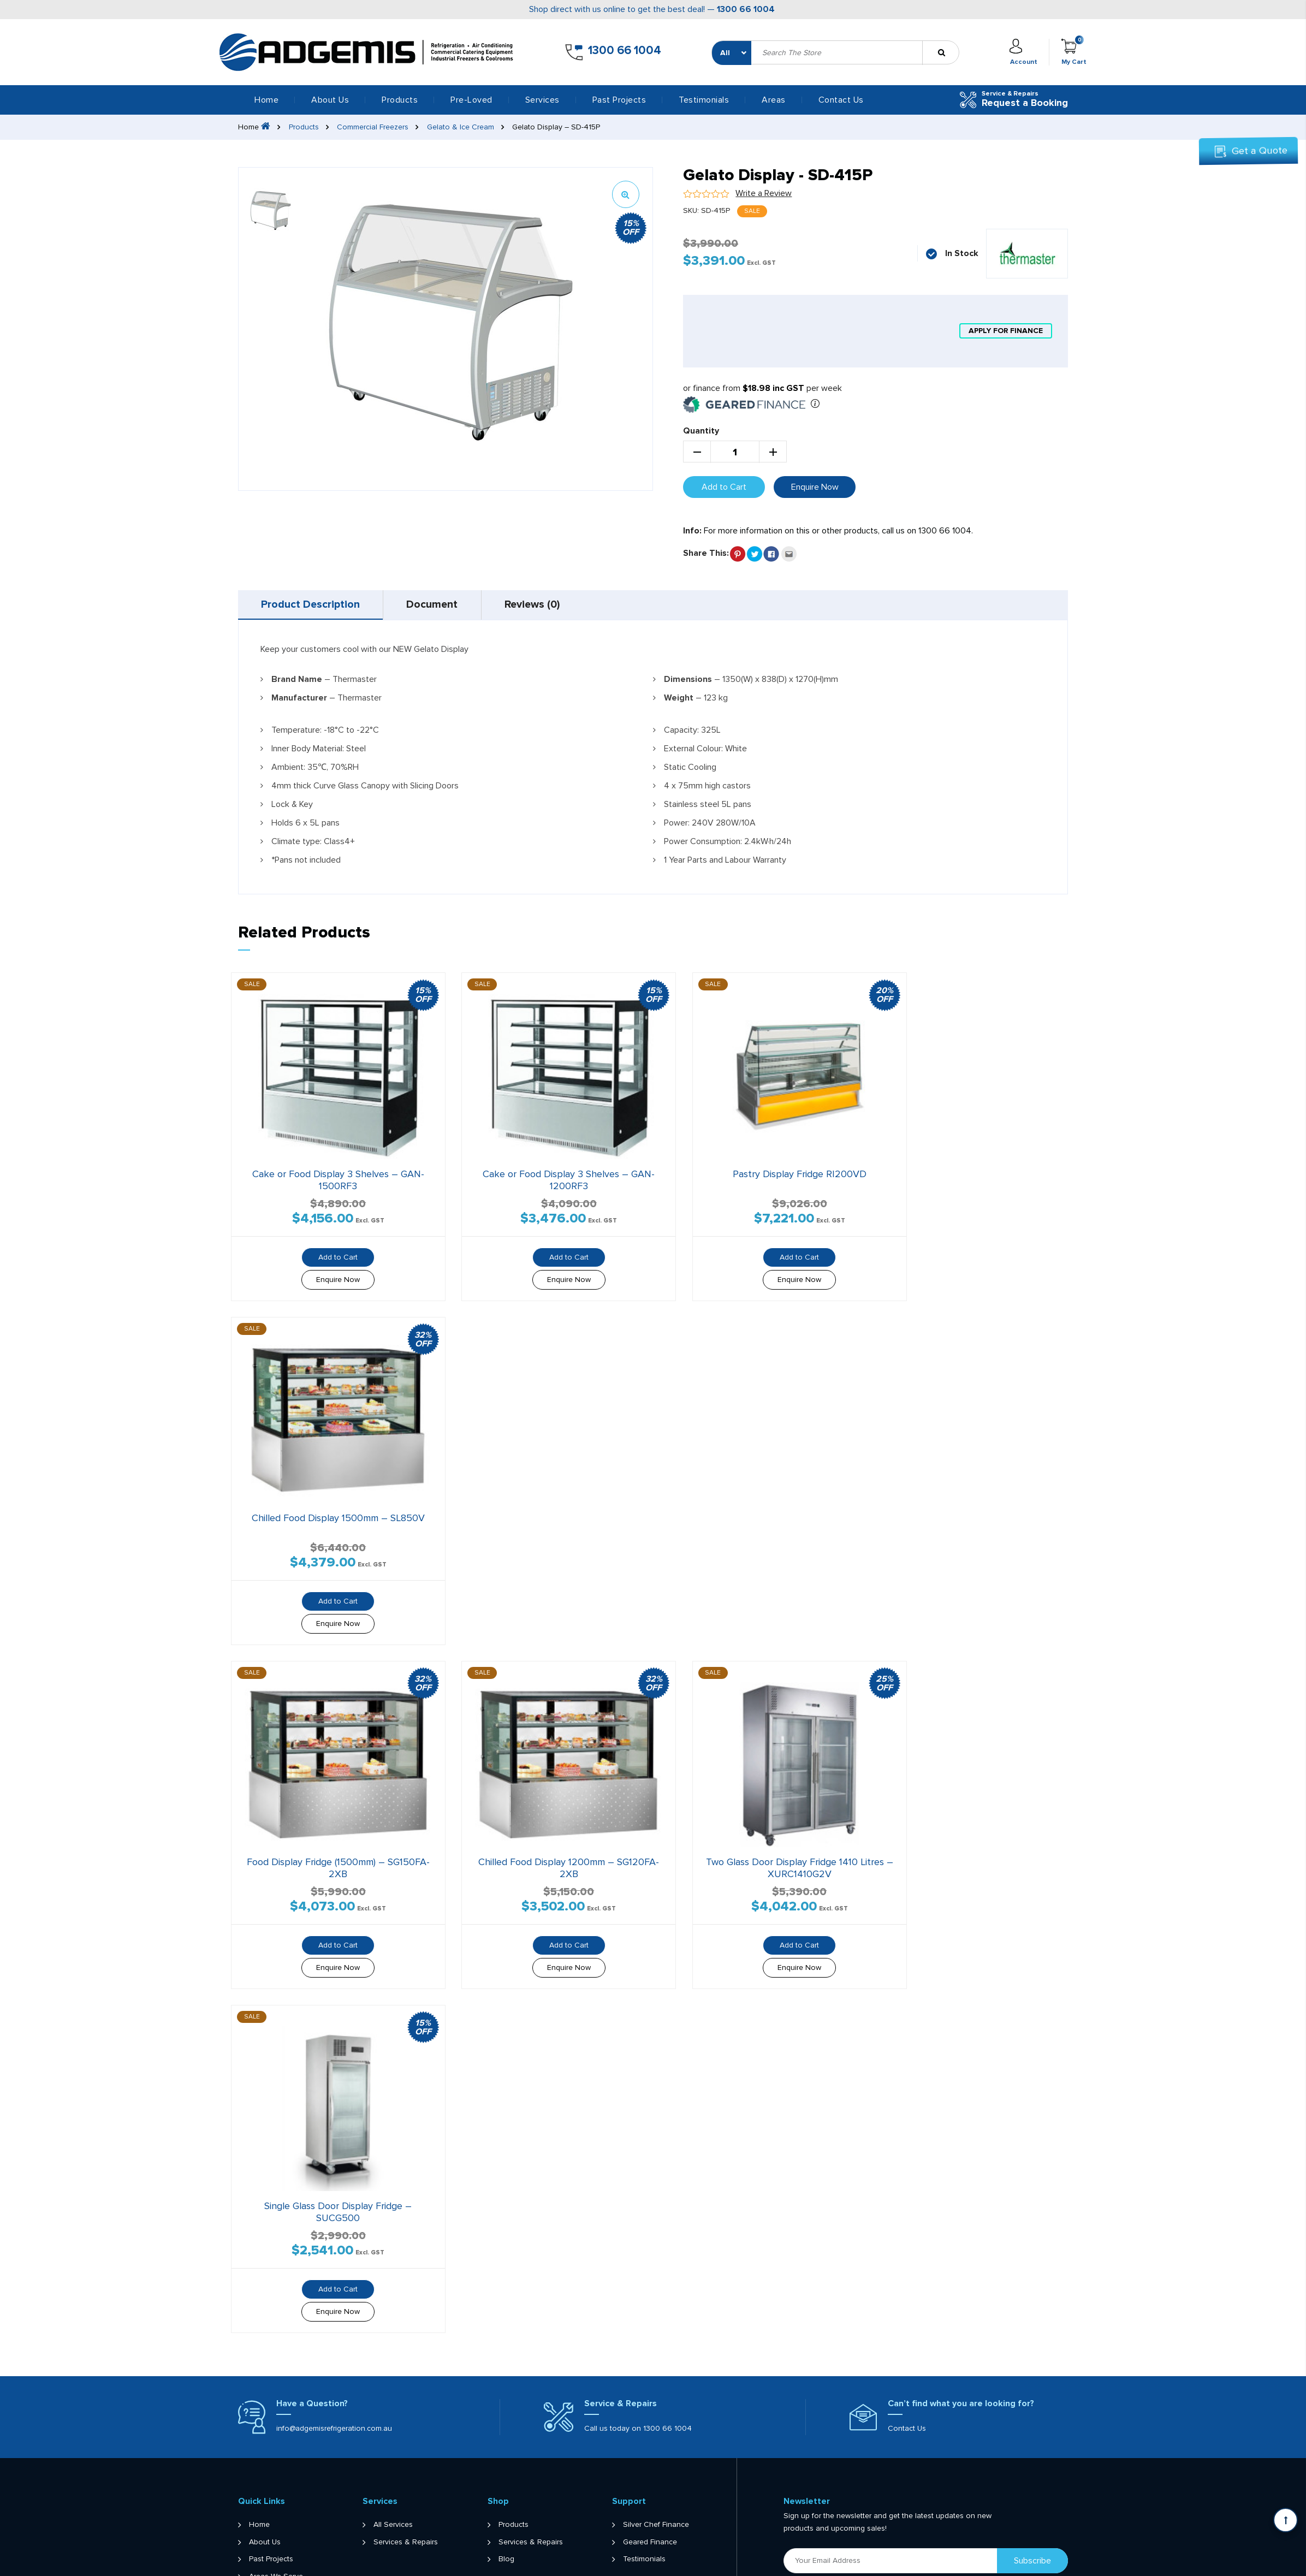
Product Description (312, 605)
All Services (393, 2481)
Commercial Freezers (373, 127)
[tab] (312, 605)
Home (266, 99)
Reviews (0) (541, 605)
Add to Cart (724, 487)
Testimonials (704, 99)
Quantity (701, 430)
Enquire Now (815, 487)
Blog (506, 2515)
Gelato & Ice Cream (461, 127)
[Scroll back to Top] (1285, 2520)
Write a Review (763, 193)
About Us (330, 99)
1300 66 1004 (746, 9)
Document (438, 605)
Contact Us (841, 99)
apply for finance (1005, 330)
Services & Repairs (405, 2498)
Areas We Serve (276, 2532)
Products (304, 127)
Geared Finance (650, 2498)
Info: (692, 530)
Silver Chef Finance (656, 2481)
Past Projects (619, 99)
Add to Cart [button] (329, 1245)
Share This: (706, 553)
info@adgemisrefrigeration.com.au (334, 2384)
